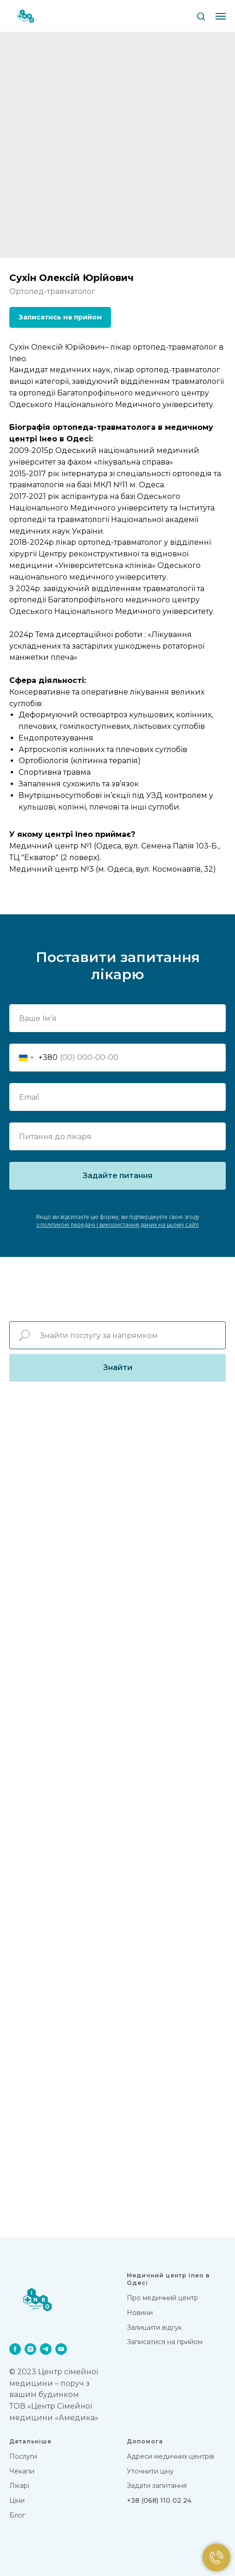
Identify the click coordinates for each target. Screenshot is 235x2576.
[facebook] (15, 2349)
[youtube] (61, 2349)
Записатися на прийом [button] (164, 2342)
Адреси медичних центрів (170, 2456)
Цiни (17, 2500)
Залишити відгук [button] (154, 2327)
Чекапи (21, 2471)
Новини (140, 2312)
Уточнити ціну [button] (150, 2471)
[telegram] (46, 2349)
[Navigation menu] (220, 16)
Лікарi (19, 2485)
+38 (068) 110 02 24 (159, 2500)
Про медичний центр (162, 2298)
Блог (17, 2515)
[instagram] (30, 2349)
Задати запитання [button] (157, 2485)
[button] (200, 16)
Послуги (23, 2456)
